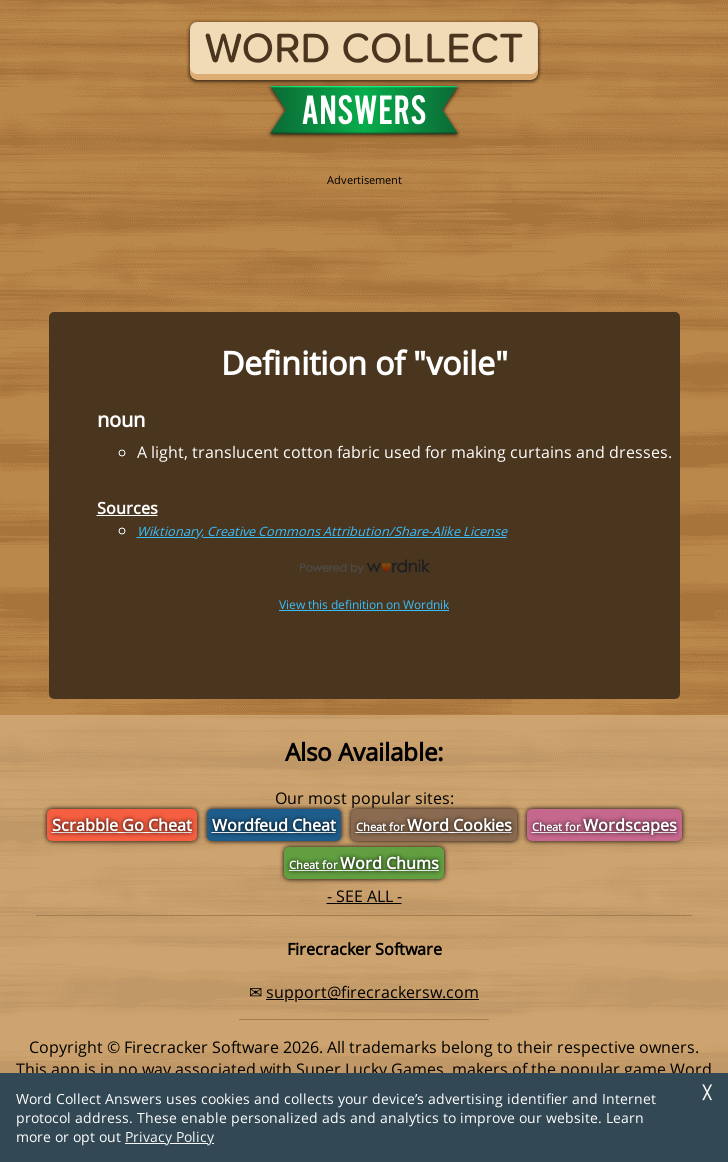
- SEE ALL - (364, 896)
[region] (364, 232)
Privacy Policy (169, 1136)
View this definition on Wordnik (364, 604)
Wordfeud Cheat (274, 825)
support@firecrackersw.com (372, 992)
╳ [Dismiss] (707, 1092)
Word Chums (364, 863)
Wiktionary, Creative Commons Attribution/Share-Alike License (322, 531)
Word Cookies (434, 825)
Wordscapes (604, 825)
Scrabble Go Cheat (122, 825)
